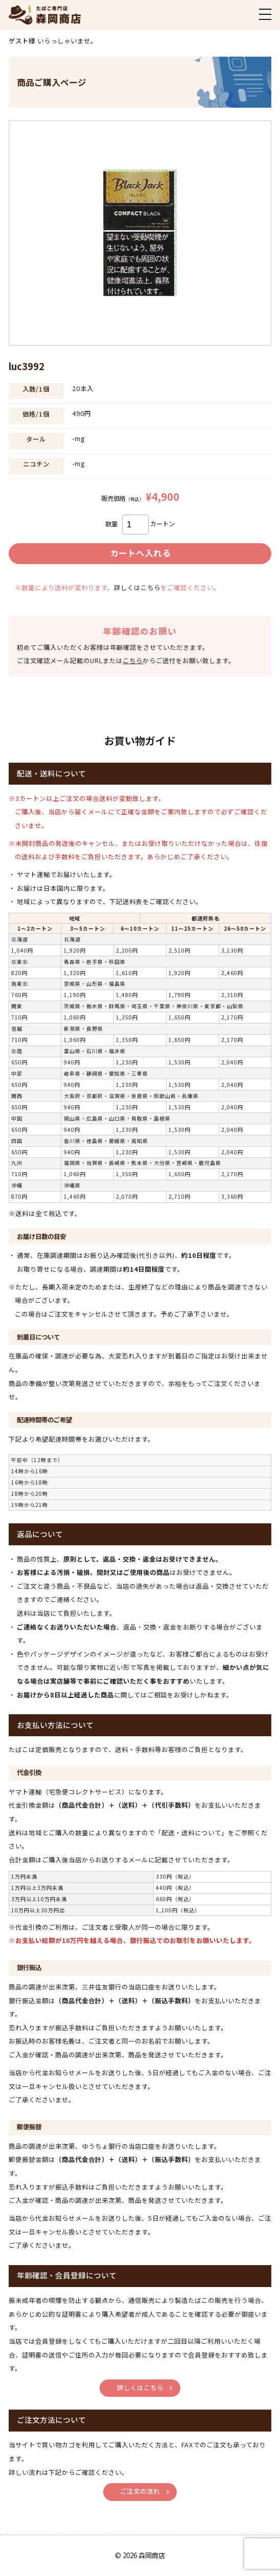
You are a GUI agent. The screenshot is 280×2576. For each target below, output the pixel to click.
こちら (133, 660)
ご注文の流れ (140, 2491)
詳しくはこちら (137, 587)
